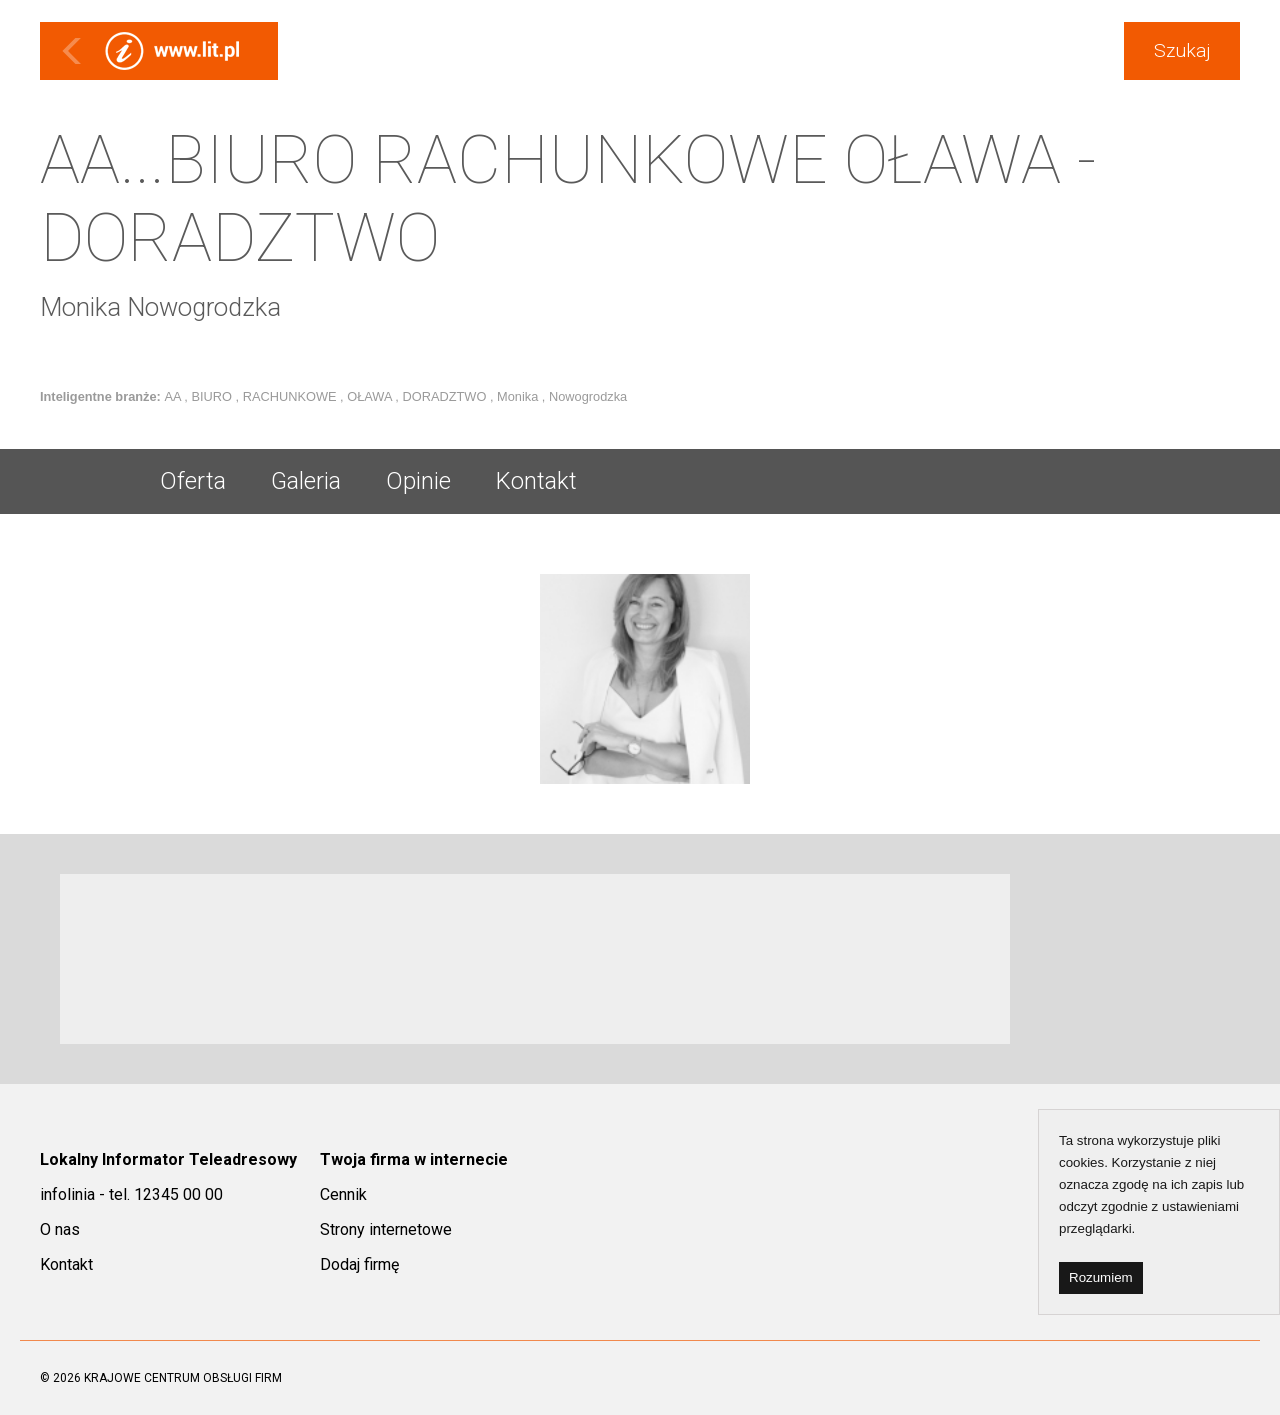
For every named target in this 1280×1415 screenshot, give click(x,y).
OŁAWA (371, 396)
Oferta (193, 481)
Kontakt (536, 481)
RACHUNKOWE (291, 396)
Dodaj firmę (359, 1264)
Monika (519, 396)
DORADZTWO (445, 396)
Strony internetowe (386, 1229)
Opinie (418, 481)
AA (174, 396)
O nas (60, 1229)
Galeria (306, 481)
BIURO (213, 396)
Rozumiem (1101, 1277)
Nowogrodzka (588, 396)
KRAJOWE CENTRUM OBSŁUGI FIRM (183, 1378)
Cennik (343, 1194)
